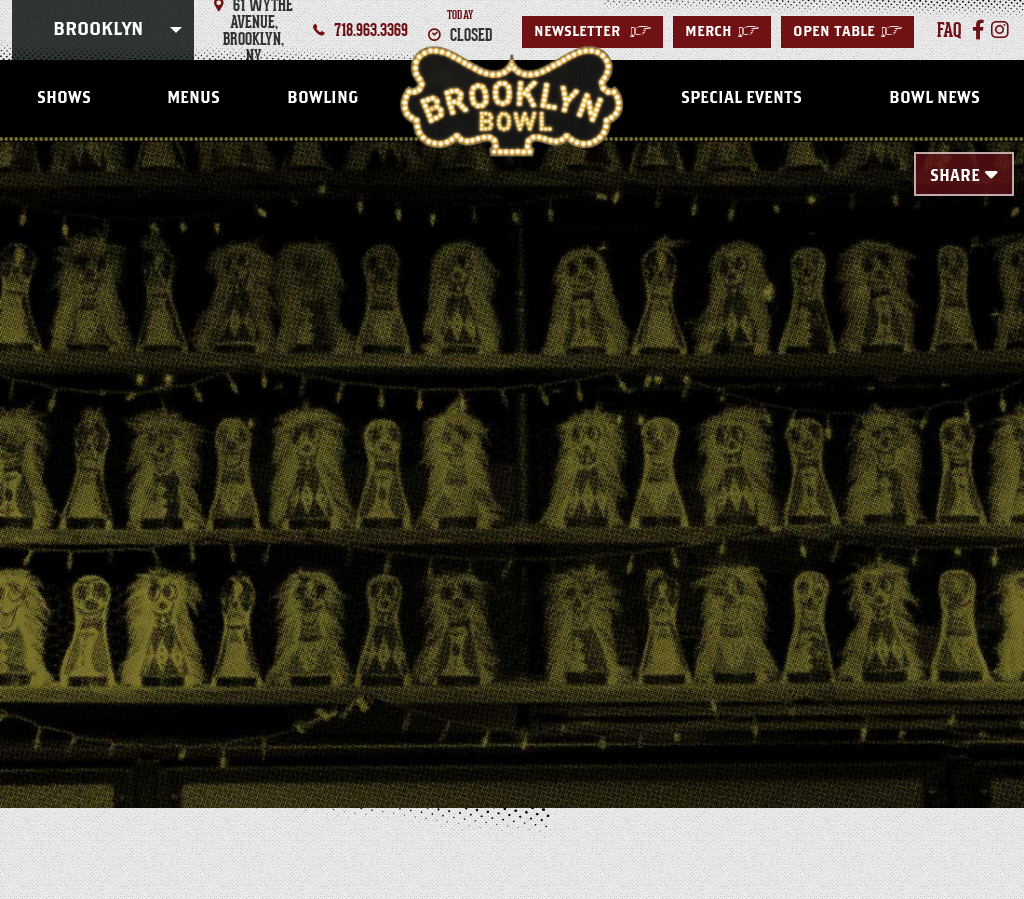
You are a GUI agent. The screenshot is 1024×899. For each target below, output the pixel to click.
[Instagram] (1000, 30)
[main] (512, 442)
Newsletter (592, 32)
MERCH (722, 32)
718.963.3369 (371, 30)
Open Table (847, 32)
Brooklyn (98, 30)
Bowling (322, 98)
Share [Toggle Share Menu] (955, 176)
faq (949, 30)
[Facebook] (978, 30)
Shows (64, 98)
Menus (193, 98)
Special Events (741, 98)
